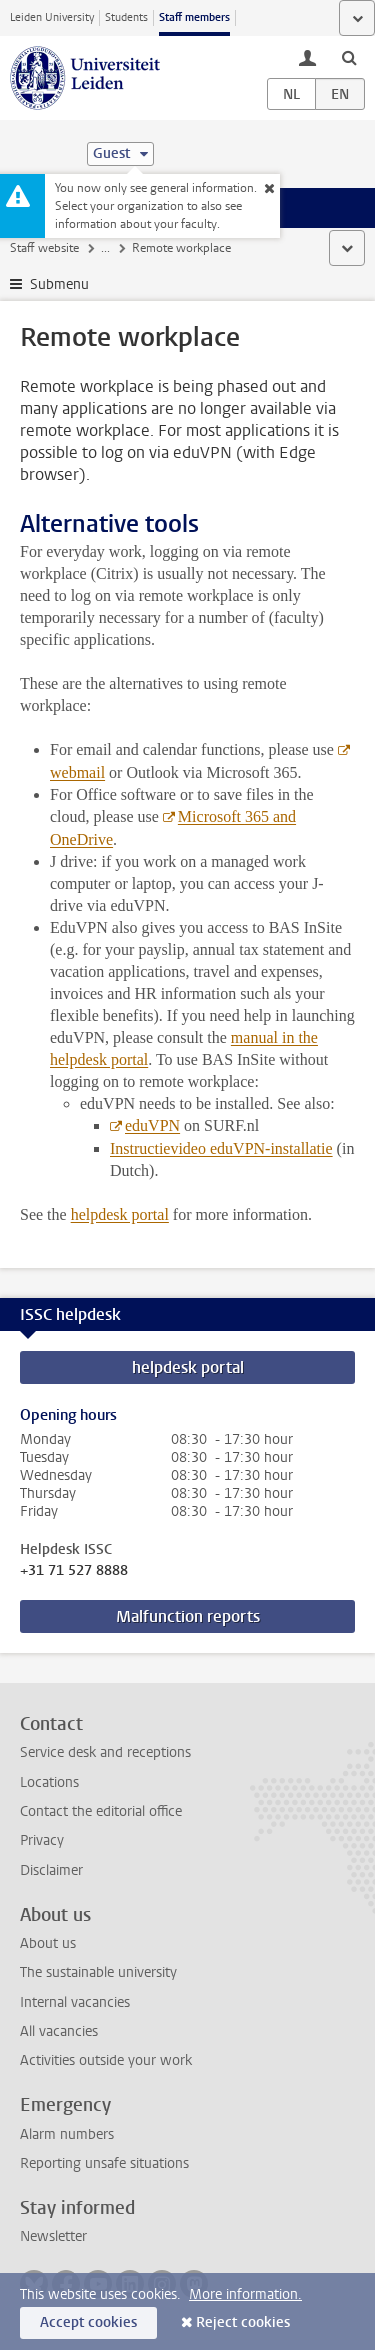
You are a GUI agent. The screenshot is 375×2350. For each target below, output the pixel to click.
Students (126, 17)
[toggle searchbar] (349, 57)
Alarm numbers (67, 2134)
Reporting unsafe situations (104, 2163)
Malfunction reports (188, 1616)
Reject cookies (243, 2322)
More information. (245, 2294)
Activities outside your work (106, 2060)
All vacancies (59, 2031)
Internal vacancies (75, 2002)
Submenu (59, 284)
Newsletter (53, 2236)
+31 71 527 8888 (74, 1571)
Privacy (42, 1840)
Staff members (194, 17)
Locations (49, 1782)
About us (48, 1943)
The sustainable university (98, 1972)
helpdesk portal (188, 1367)
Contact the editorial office (101, 1811)
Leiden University (52, 17)
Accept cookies (88, 2322)
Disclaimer (51, 1870)
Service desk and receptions (105, 1752)
